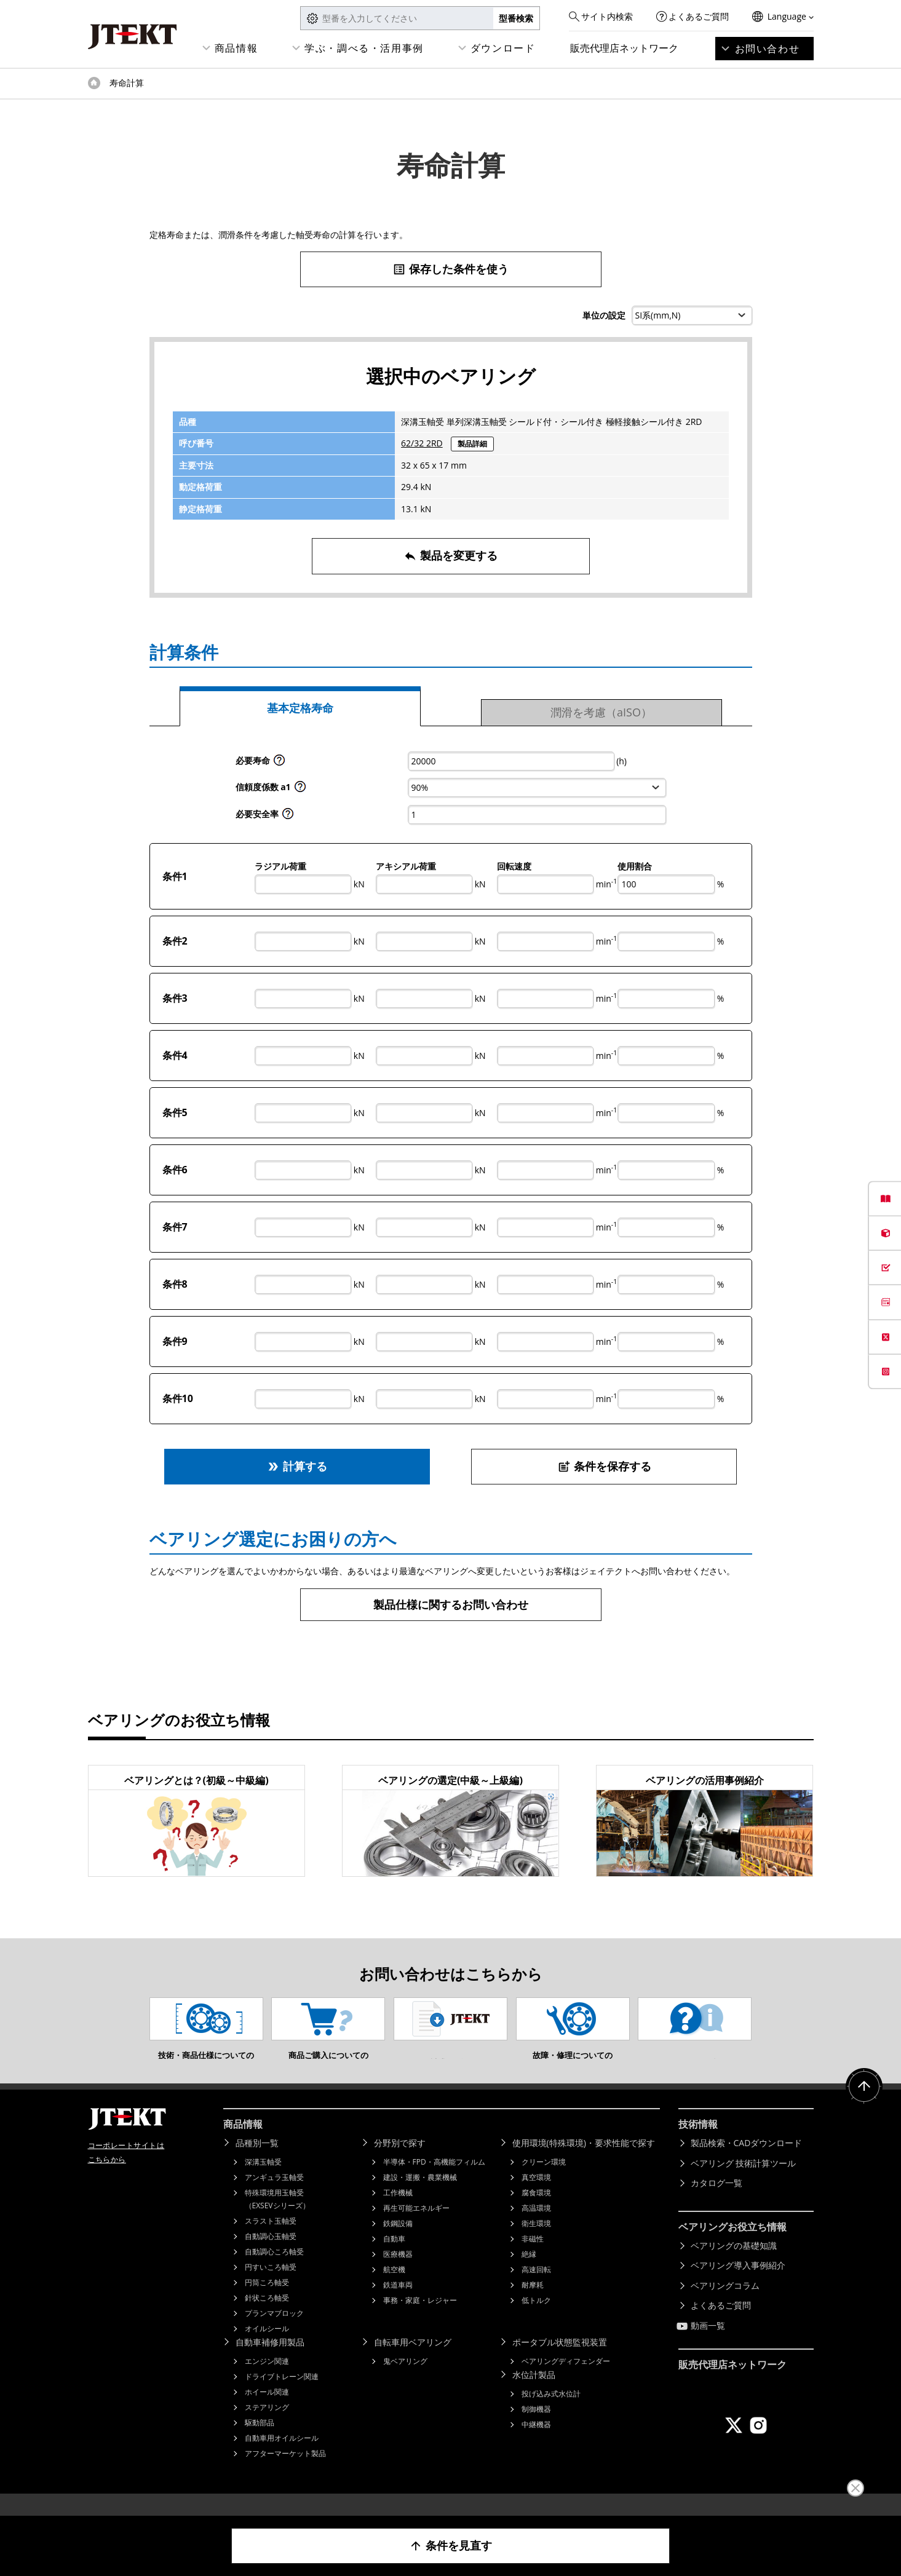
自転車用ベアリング (412, 2360)
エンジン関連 (267, 2379)
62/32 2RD (422, 443)
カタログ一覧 (716, 2201)
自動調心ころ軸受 (274, 2270)
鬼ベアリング (405, 2379)
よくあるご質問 (699, 16)
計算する (296, 1466)
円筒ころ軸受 (267, 2301)
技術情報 (698, 2142)
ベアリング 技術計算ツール (743, 2181)
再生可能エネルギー (416, 2226)
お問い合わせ (767, 48)
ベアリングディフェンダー (566, 2379)
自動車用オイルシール (282, 2456)
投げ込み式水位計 (551, 2412)
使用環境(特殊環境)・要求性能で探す (583, 2161)
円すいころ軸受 (270, 2285)
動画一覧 (708, 2344)
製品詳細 (472, 443)
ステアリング (267, 2425)
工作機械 (398, 2211)
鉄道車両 (398, 2303)
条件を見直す (450, 2545)
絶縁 (529, 2272)
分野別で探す (400, 2161)
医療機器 (398, 2272)
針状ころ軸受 (267, 2316)
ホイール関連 (267, 2410)
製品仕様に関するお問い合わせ (450, 1604)
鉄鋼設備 (398, 2242)
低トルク (536, 2318)
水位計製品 (533, 2393)
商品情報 (236, 48)
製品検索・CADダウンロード (747, 2161)
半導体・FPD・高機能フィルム (434, 2180)
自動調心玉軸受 (270, 2254)
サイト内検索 (607, 16)
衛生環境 (536, 2242)
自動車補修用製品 (270, 2360)
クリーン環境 (544, 2180)
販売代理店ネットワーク (624, 48)
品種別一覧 (257, 2161)
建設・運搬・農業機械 (420, 2195)
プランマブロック (274, 2331)
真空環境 (536, 2195)
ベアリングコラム (725, 2304)
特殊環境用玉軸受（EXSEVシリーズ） (277, 2217)
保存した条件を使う (450, 269)
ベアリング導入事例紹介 (738, 2283)
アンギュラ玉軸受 (274, 2195)
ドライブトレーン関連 (282, 2395)
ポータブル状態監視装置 (559, 2360)
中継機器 (536, 2443)
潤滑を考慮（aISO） (601, 712)
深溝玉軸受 (263, 2180)
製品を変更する (450, 555)
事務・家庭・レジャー (420, 2318)
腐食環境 (536, 2211)
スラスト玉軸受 (270, 2239)
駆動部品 (259, 2441)
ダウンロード (503, 48)
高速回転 (536, 2288)
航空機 (394, 2288)
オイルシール (267, 2347)
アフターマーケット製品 (285, 2472)
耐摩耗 (533, 2303)
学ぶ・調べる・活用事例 (364, 48)
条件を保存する (604, 1466)
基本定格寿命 (300, 707)
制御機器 (536, 2427)
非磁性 (533, 2257)
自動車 (394, 2257)
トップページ (94, 83)
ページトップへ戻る (864, 2105)
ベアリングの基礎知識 (734, 2264)
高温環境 (536, 2226)
